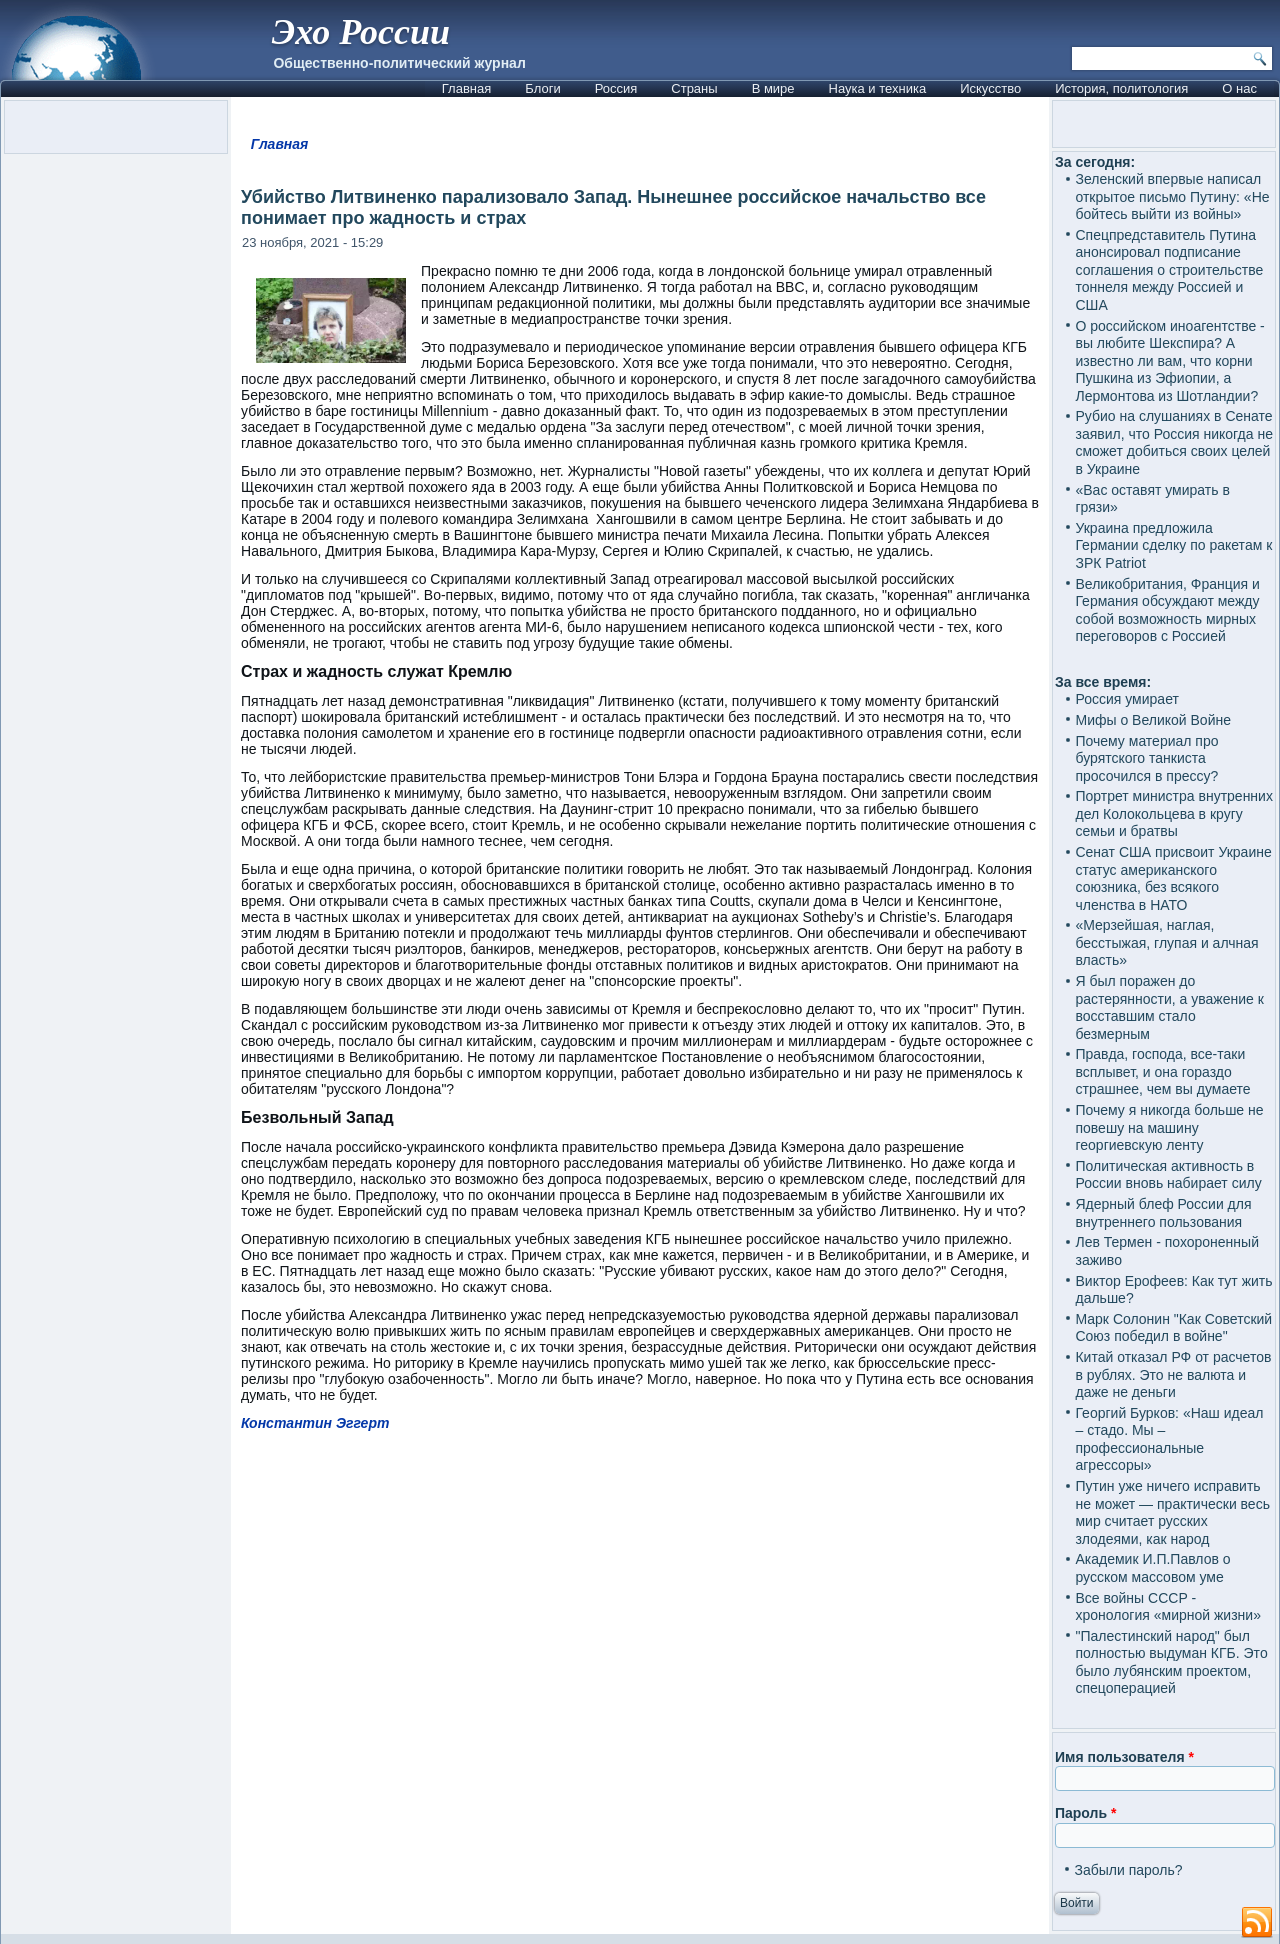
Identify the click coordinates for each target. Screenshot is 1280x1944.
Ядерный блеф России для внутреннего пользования (1163, 1213)
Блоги (542, 88)
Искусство (990, 88)
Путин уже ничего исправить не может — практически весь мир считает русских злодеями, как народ (1172, 1512)
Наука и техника (878, 88)
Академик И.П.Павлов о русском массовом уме (1152, 1568)
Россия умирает (1126, 699)
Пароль (1085, 1813)
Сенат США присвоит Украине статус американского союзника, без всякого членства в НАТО (1173, 878)
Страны (694, 88)
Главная (466, 88)
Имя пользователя (1124, 1757)
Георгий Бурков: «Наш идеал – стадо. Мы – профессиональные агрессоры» (1169, 1439)
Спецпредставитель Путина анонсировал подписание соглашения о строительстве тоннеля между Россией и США (1169, 270)
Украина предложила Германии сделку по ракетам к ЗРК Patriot (1173, 545)
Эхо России (361, 32)
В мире (773, 88)
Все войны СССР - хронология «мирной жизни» (1167, 1607)
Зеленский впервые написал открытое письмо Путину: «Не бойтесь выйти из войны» (1172, 196)
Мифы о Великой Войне (1153, 720)
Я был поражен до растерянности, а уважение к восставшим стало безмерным (1169, 1007)
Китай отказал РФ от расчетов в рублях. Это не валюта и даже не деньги (1173, 1374)
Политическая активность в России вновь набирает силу (1168, 1175)
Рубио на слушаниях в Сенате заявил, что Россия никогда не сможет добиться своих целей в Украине (1173, 442)
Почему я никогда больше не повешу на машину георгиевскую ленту (1169, 1127)
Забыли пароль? (1128, 1870)
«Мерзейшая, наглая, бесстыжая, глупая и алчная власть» (1166, 942)
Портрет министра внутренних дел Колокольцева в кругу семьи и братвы (1173, 813)
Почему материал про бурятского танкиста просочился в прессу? (1146, 758)
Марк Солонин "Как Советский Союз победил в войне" (1173, 1328)
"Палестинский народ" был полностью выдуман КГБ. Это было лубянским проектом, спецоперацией (1171, 1662)
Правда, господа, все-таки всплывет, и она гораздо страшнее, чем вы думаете (1162, 1071)
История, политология (1121, 88)
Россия (616, 88)
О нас (1239, 88)
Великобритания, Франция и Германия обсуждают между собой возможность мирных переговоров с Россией (1167, 610)
